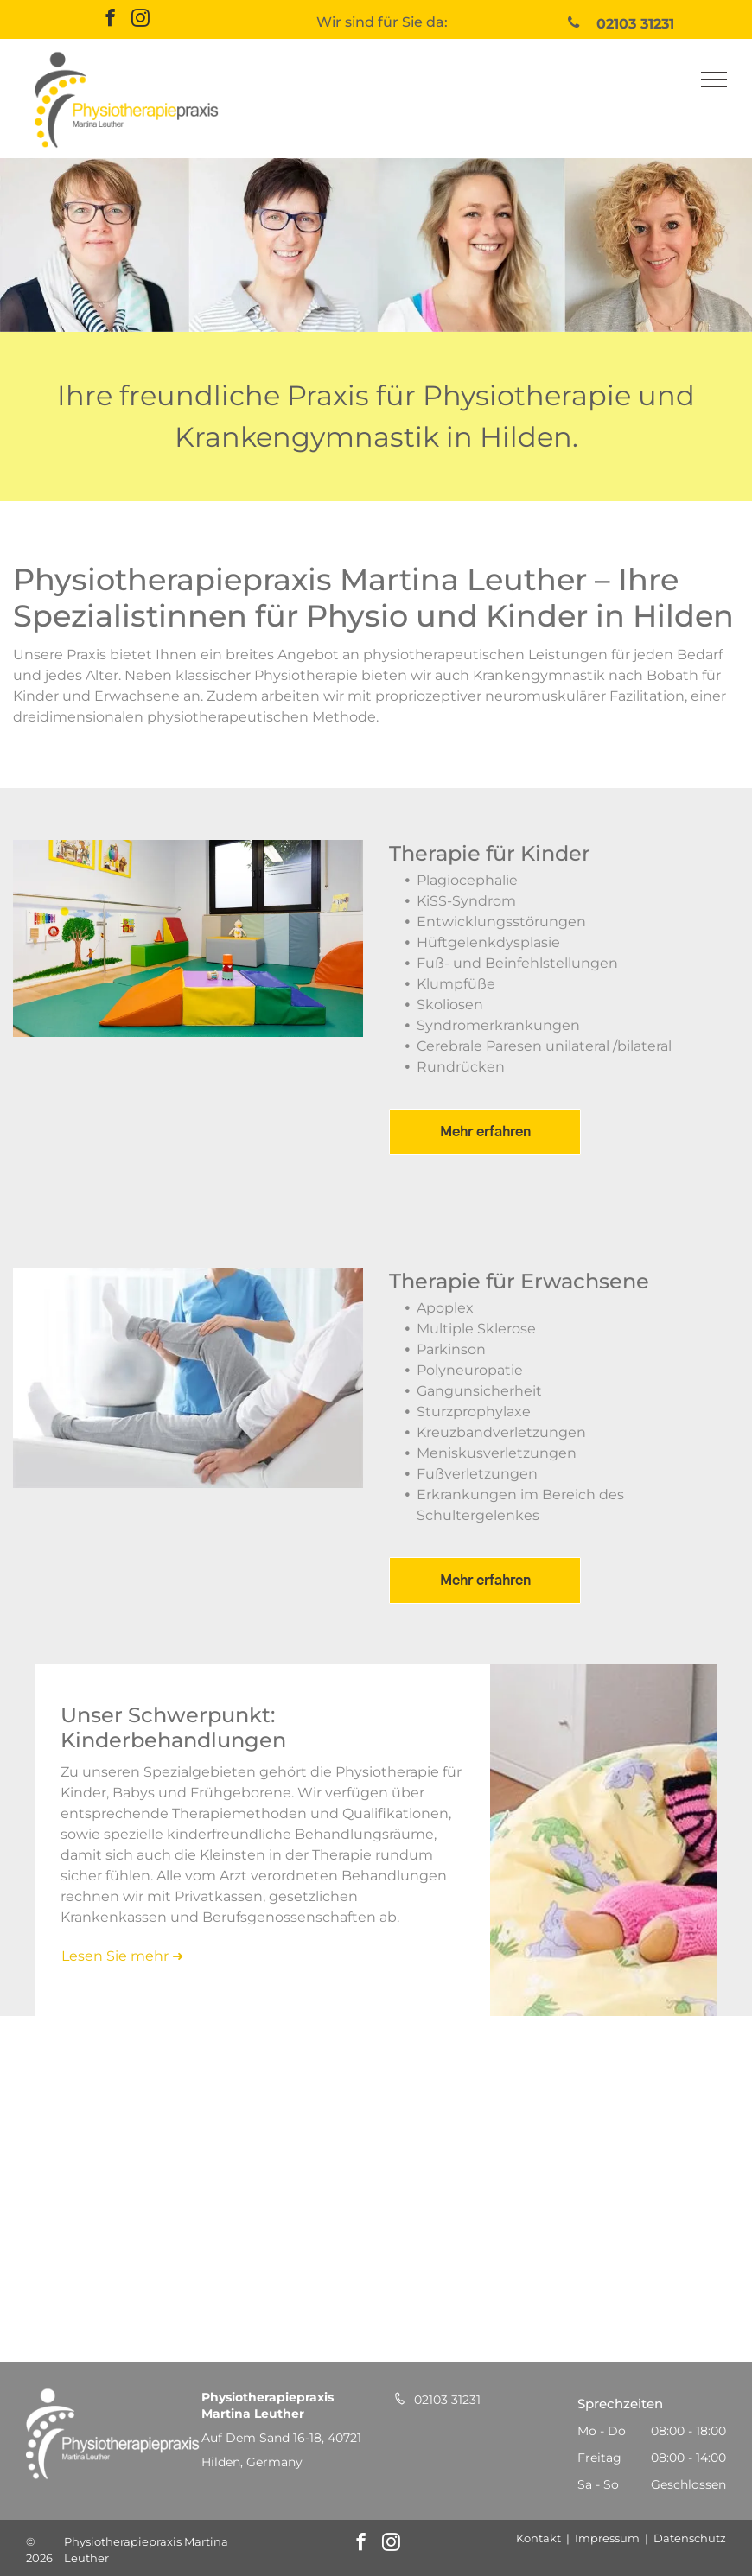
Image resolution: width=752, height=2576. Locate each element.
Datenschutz (689, 2538)
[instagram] (140, 19)
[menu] (713, 79)
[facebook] (110, 19)
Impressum (607, 2538)
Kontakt (538, 2538)
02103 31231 (447, 2399)
